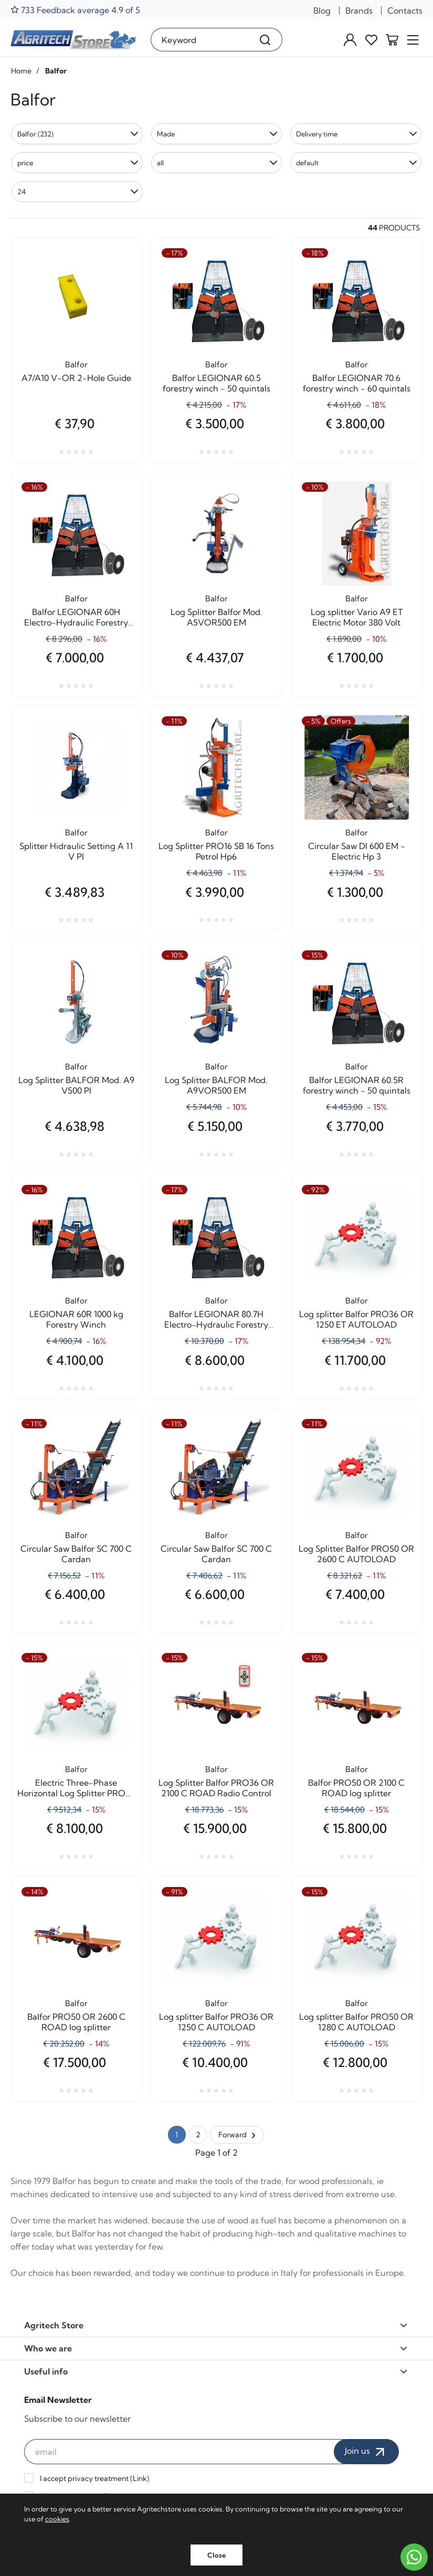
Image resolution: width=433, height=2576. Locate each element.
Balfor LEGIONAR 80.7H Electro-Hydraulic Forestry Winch (216, 1319)
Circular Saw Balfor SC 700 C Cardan (76, 1553)
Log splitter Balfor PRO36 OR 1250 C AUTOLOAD (216, 2021)
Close (216, 2555)
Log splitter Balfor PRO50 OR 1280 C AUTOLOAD (356, 2021)
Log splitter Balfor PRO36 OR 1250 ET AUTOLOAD (356, 1319)
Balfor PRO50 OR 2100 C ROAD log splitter (356, 1787)
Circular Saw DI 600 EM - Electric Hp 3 (356, 851)
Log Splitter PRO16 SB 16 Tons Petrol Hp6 (216, 851)
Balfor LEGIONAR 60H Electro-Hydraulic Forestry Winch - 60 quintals (76, 617)
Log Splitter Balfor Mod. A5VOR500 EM (216, 617)
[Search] (265, 39)
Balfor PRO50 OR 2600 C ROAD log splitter (76, 2021)
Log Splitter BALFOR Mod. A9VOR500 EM (216, 1085)
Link (140, 2478)
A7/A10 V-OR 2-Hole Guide (76, 378)
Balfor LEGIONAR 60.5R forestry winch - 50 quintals (356, 1085)
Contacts (405, 10)
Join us (366, 2452)
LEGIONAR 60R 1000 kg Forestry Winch (76, 1319)
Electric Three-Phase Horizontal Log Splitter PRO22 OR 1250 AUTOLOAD (76, 1787)
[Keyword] (200, 39)
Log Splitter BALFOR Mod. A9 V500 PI (76, 1085)
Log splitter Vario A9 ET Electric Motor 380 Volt (357, 617)
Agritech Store (215, 2325)
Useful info (215, 2371)
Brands (359, 10)
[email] (184, 2451)
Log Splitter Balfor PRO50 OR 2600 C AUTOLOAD (356, 1553)
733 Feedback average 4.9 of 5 (75, 9)
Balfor (76, 364)
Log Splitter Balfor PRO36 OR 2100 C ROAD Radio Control (216, 1787)
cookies (57, 2519)
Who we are (215, 2348)
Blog (322, 10)
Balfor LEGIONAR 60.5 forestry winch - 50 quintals (216, 383)
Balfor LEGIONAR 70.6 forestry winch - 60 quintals (356, 383)
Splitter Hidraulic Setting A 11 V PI (76, 851)
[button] (77, 133)
